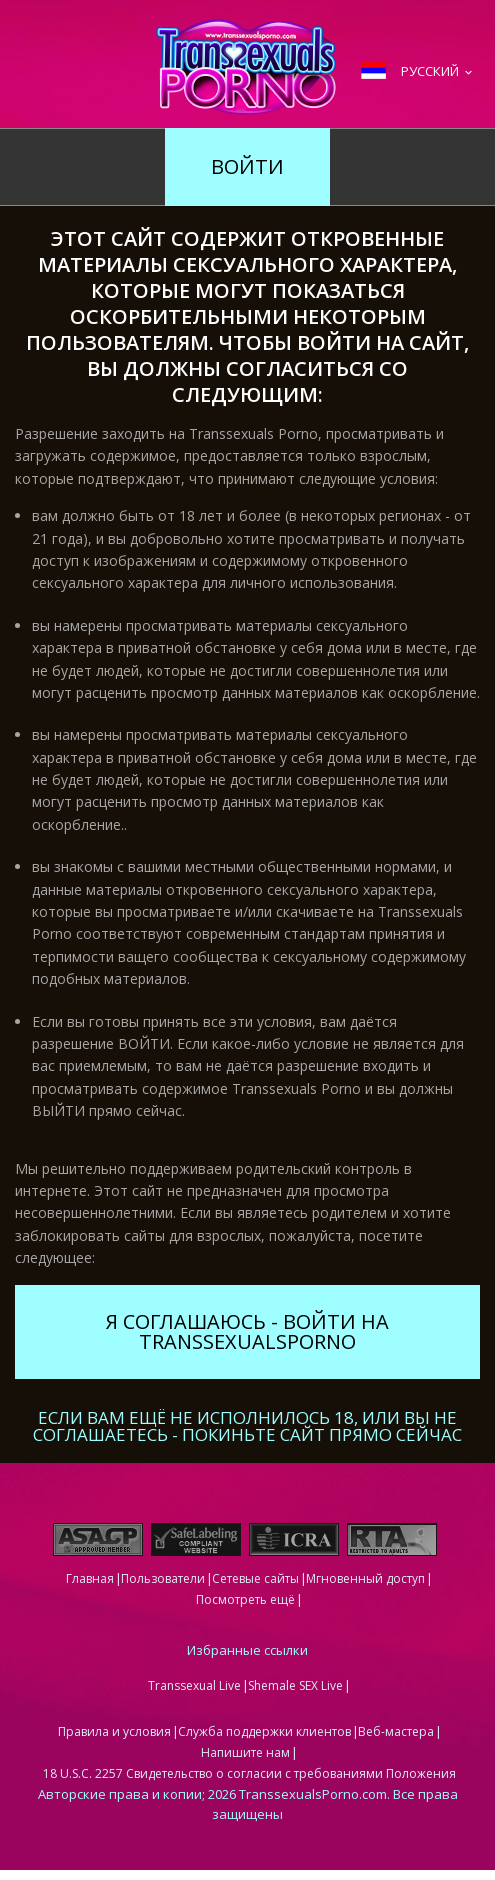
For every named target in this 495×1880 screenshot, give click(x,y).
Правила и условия (114, 1731)
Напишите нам (245, 1752)
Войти (247, 166)
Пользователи (163, 1578)
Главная (90, 1578)
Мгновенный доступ (365, 1578)
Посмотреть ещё (245, 1599)
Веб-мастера (396, 1731)
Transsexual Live (194, 1685)
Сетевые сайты (255, 1578)
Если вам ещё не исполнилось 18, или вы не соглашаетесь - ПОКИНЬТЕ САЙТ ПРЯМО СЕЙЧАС (247, 1424)
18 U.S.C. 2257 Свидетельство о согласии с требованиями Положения (249, 1773)
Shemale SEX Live (295, 1685)
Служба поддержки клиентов (264, 1731)
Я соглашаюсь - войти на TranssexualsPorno (247, 1331)
